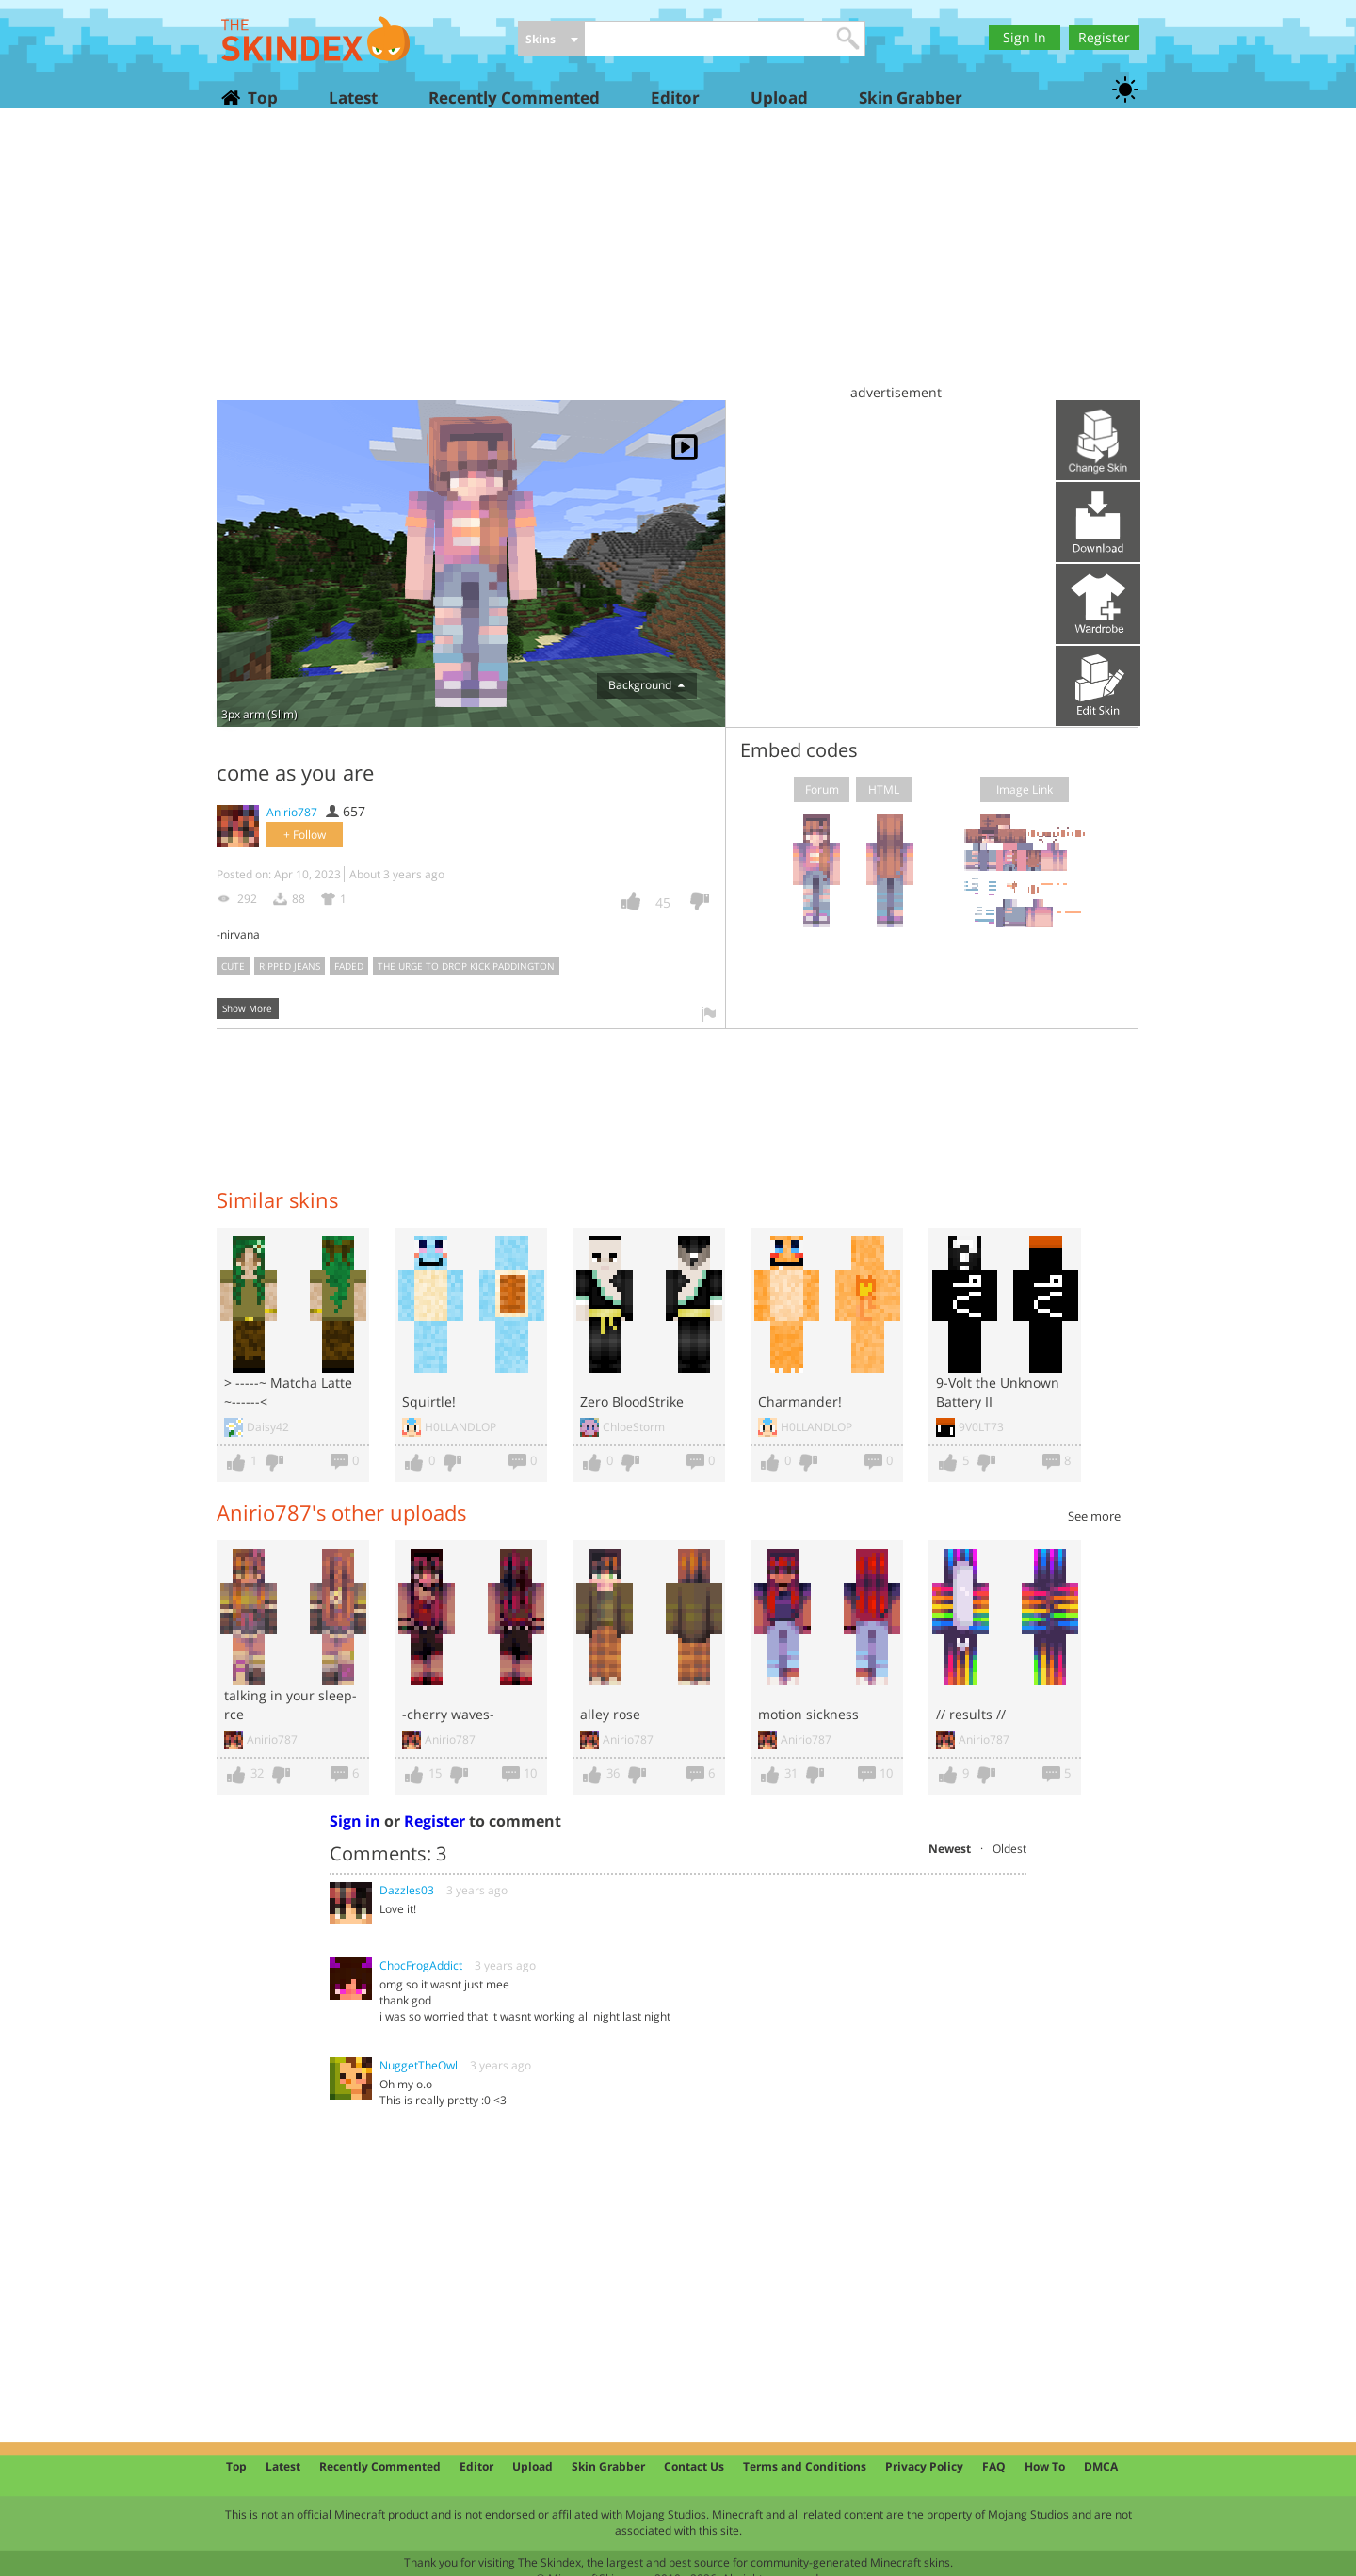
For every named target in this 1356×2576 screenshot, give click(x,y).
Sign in (355, 1821)
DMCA (1101, 2466)
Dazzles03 (406, 1890)
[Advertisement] (678, 263)
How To (1045, 2466)
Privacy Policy (924, 2466)
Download (1098, 522)
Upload (779, 97)
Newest (949, 1849)
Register (1104, 37)
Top (262, 97)
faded (348, 966)
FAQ (994, 2466)
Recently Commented (514, 97)
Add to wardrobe (1098, 604)
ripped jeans (289, 966)
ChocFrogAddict (420, 1965)
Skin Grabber (910, 97)
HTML (883, 789)
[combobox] (551, 40)
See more (1094, 1515)
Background (646, 685)
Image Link (1024, 789)
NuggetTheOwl (418, 2065)
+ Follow (304, 835)
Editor (675, 97)
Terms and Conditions (804, 2466)
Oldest (1009, 1849)
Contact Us (694, 2466)
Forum (822, 789)
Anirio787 (291, 812)
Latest (353, 97)
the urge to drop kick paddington (466, 966)
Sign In (1024, 37)
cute (233, 966)
